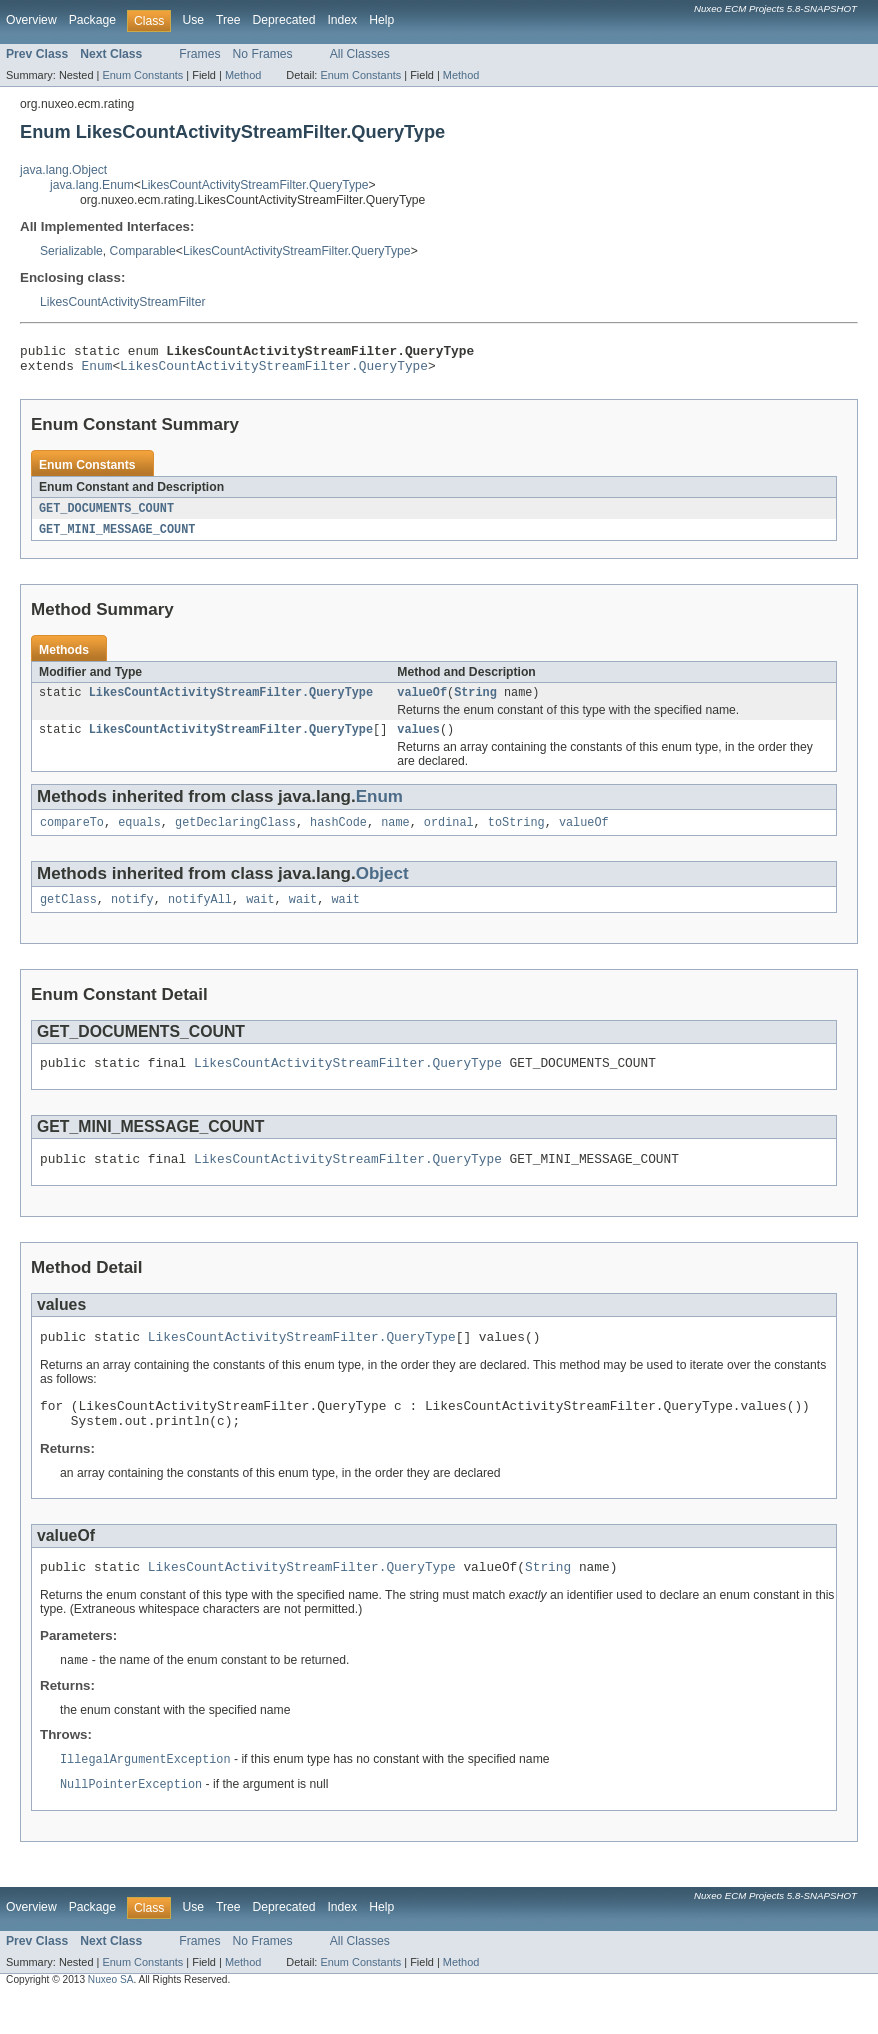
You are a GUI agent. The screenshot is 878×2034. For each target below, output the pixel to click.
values (418, 741)
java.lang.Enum (92, 185)
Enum (97, 371)
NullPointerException (131, 1821)
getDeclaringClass (235, 836)
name (395, 836)
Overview (31, 20)
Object (382, 887)
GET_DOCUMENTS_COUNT (106, 515)
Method (243, 75)
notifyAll (200, 915)
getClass (68, 915)
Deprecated (284, 20)
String (475, 702)
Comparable (143, 251)
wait (260, 915)
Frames (199, 54)
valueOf (422, 702)
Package (92, 20)
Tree (228, 20)
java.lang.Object (63, 170)
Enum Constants (142, 75)
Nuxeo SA (111, 2016)
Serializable (71, 251)
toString (516, 836)
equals (139, 836)
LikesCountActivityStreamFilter (123, 302)
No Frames (263, 54)
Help (381, 20)
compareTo (72, 836)
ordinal (449, 836)
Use (193, 20)
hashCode (338, 836)
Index (342, 20)
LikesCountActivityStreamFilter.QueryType (255, 185)
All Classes (360, 54)
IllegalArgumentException (145, 1795)
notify (132, 915)
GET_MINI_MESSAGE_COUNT (117, 537)
